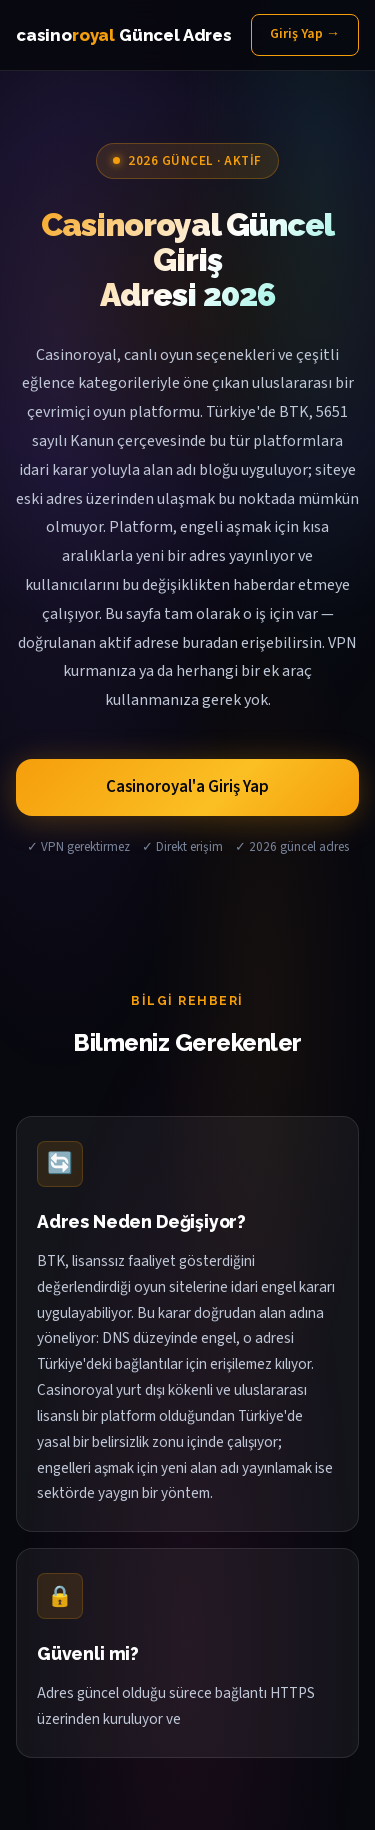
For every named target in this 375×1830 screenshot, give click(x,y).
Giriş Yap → (305, 34)
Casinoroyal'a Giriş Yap (187, 787)
